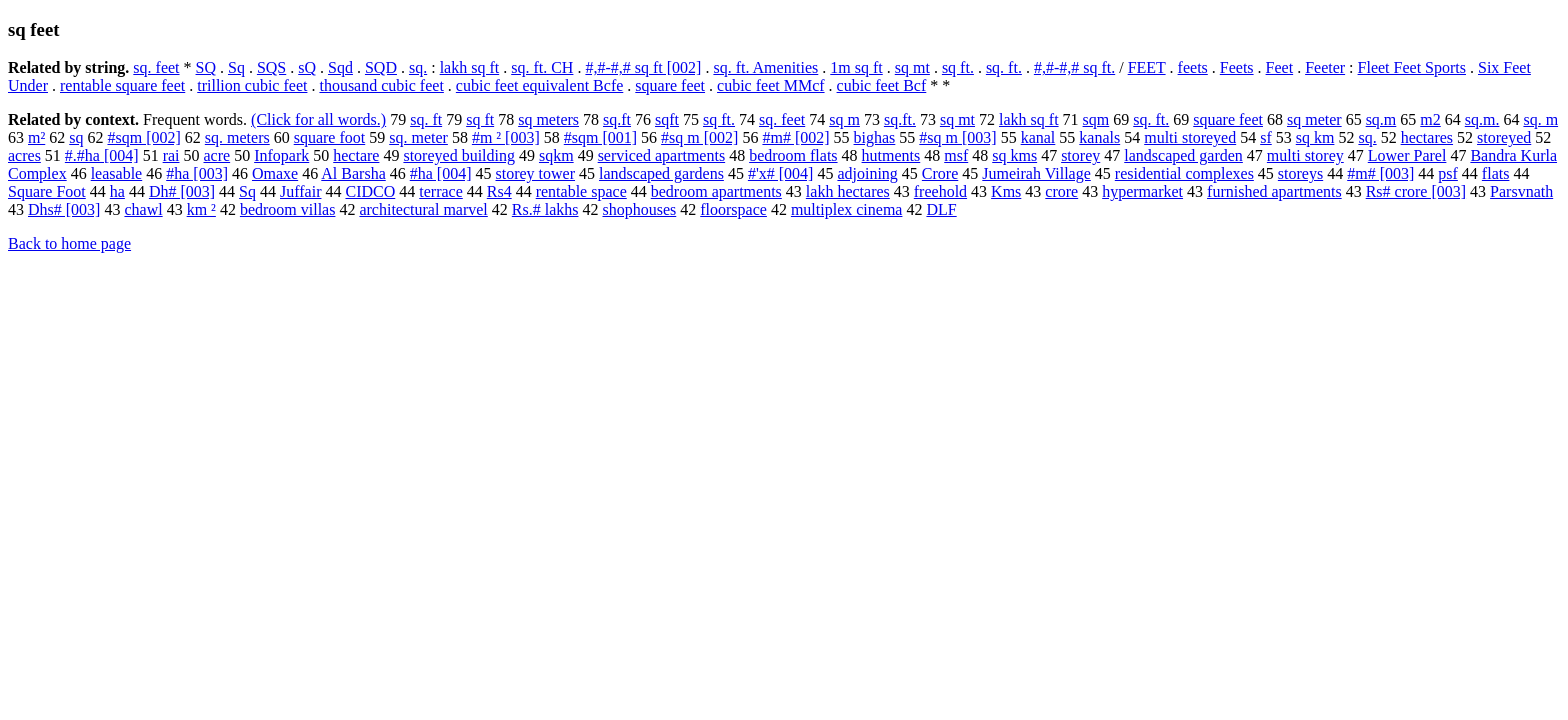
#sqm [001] (600, 137)
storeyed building (459, 155)
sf (1266, 137)
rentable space (581, 191)
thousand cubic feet (381, 85)
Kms (1006, 191)
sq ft (480, 119)
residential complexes (1184, 173)
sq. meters (237, 137)
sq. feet (156, 67)
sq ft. (958, 67)
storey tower (536, 173)
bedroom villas (288, 209)
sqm (1096, 119)
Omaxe (275, 173)
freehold (940, 191)
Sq (236, 67)
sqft (667, 119)
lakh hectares (848, 191)
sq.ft (617, 119)
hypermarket (1142, 191)
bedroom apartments (716, 191)
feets (1193, 67)
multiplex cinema (847, 209)
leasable (117, 173)
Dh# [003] (182, 191)
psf (1448, 173)
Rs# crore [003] (1416, 191)
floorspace (733, 209)
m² (36, 137)
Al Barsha (353, 173)
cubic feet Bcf (882, 85)
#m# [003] (1380, 173)
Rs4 (499, 191)
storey (1080, 155)
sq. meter (418, 137)
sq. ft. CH (542, 67)
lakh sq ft (470, 67)
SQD (381, 67)
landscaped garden (1183, 155)
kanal (1038, 137)
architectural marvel (423, 209)
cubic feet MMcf (771, 85)
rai (171, 155)
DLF (941, 209)
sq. (418, 67)
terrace (441, 191)
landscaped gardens (661, 173)
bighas (875, 137)
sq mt (912, 67)
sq (76, 137)
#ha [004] (441, 173)
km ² (201, 209)
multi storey (1305, 155)
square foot (330, 137)
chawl (143, 209)
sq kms (1014, 155)
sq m (844, 119)
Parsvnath (1521, 191)
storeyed (1504, 137)
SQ (206, 67)
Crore (940, 173)
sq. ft (426, 119)
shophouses (639, 209)
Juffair (300, 191)
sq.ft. (900, 119)
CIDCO (370, 191)
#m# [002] (795, 137)
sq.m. (1482, 119)
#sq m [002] (699, 137)
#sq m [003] (957, 137)
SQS (271, 67)
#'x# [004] (781, 173)
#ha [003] (197, 173)
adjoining (867, 173)
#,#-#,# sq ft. (1074, 67)
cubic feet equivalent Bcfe (539, 85)
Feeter (1325, 67)
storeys (1300, 173)
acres (24, 155)
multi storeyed (1190, 137)
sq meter (1314, 119)
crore (1061, 191)
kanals (1099, 137)
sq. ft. (1004, 67)
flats (1496, 173)
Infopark (281, 155)
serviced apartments (662, 155)
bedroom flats (793, 155)
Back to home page (69, 243)
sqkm (556, 155)
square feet (670, 85)
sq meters (548, 119)
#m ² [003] (506, 137)
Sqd (340, 67)
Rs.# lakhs (545, 209)
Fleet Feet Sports (1412, 67)
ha (117, 191)
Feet (1280, 67)
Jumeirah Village (1036, 173)
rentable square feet (122, 85)
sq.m (1381, 119)
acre (217, 155)
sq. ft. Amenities (765, 67)
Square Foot (47, 191)
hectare (356, 155)
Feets (1237, 67)
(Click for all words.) (318, 119)
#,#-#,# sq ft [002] (643, 67)
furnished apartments (1274, 191)
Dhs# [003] (64, 209)
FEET (1147, 67)
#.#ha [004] (102, 155)
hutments (891, 155)
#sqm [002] (143, 137)
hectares (1427, 137)
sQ (307, 67)
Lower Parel (1407, 155)
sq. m (1540, 119)
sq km (1315, 137)
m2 (1430, 119)
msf (956, 155)
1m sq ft (856, 67)
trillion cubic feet (252, 85)
